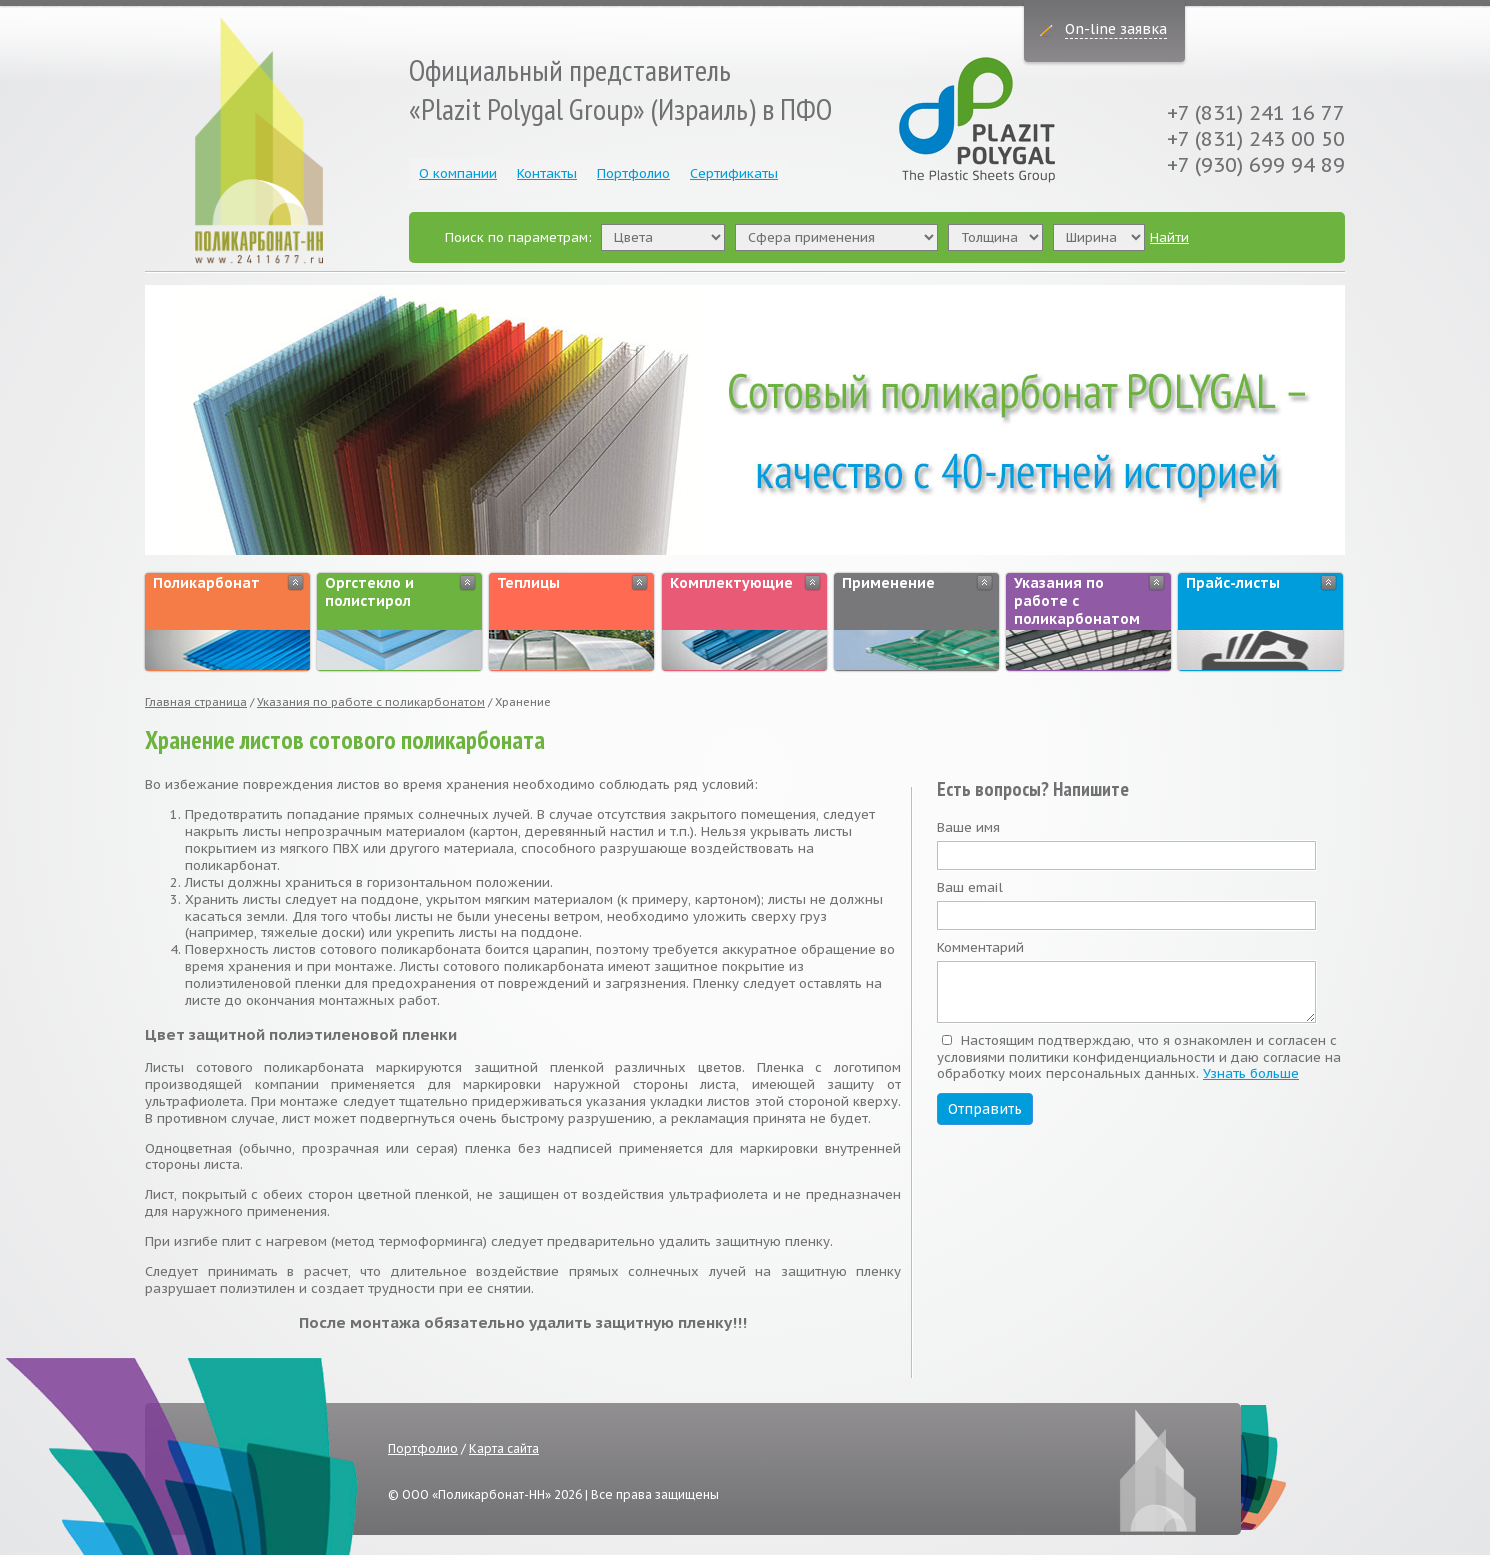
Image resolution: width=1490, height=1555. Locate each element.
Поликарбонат (206, 583)
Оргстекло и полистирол (369, 592)
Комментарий (980, 948)
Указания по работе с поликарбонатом (1077, 601)
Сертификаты (734, 173)
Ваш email (970, 888)
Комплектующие (731, 583)
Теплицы (528, 583)
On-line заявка (1116, 29)
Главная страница (196, 702)
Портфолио (633, 173)
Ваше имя (968, 828)
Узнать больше (1251, 1073)
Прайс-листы (1233, 583)
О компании (458, 173)
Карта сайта (504, 1448)
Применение (888, 583)
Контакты (547, 173)
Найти (1169, 237)
